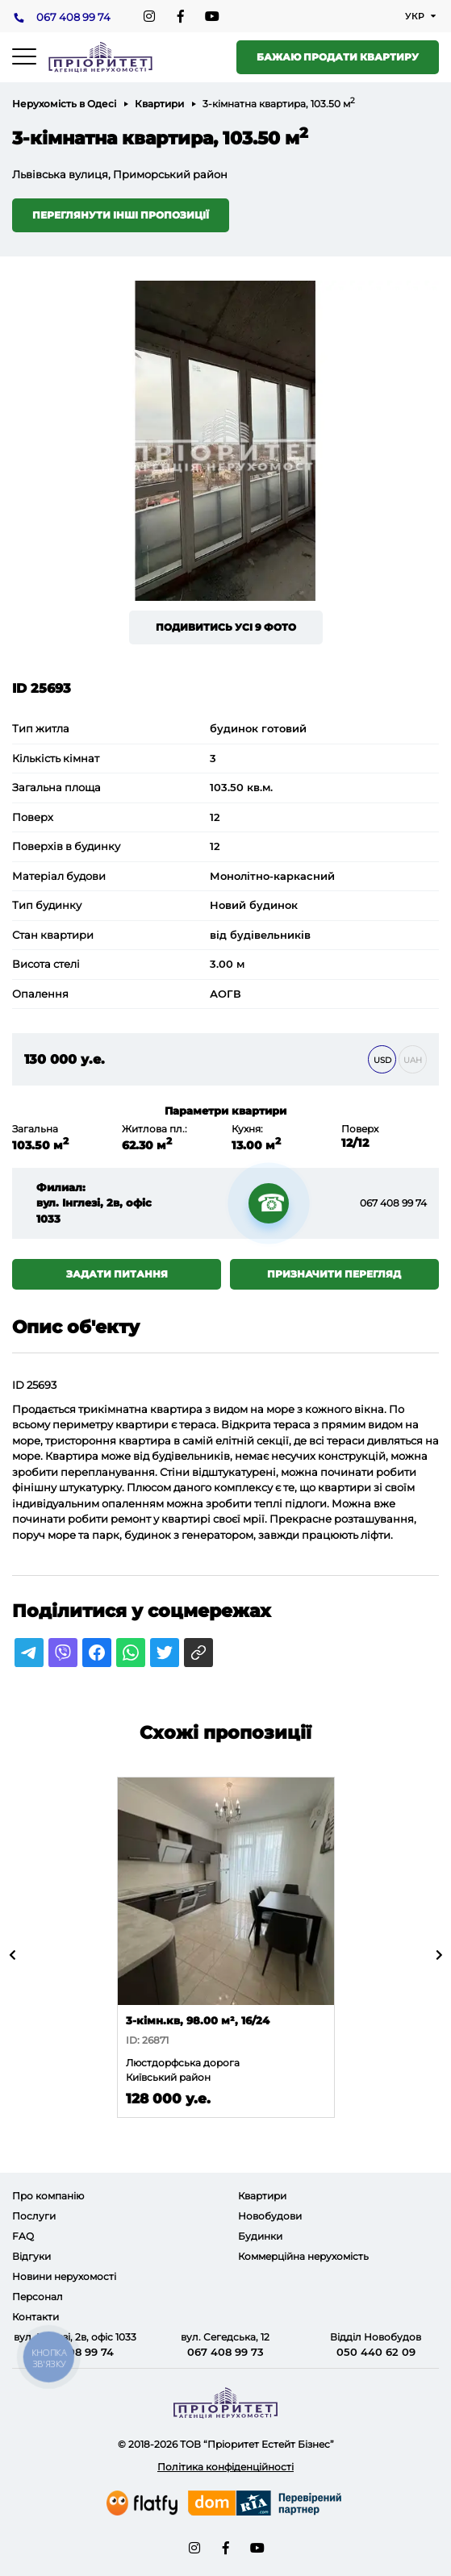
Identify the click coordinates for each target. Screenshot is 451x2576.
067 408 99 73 (225, 2351)
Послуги (34, 2216)
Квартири (159, 104)
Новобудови (270, 2216)
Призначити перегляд (334, 1274)
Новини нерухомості (64, 2276)
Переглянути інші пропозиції (120, 215)
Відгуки (31, 2256)
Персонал (37, 2296)
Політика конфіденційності (225, 2467)
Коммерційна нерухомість (303, 2256)
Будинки (260, 2236)
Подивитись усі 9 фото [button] (226, 627)
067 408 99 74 (73, 16)
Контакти (35, 2317)
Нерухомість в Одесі (64, 104)
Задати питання (117, 1274)
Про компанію (48, 2196)
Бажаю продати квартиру (338, 57)
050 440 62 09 (376, 2351)
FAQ (23, 2236)
